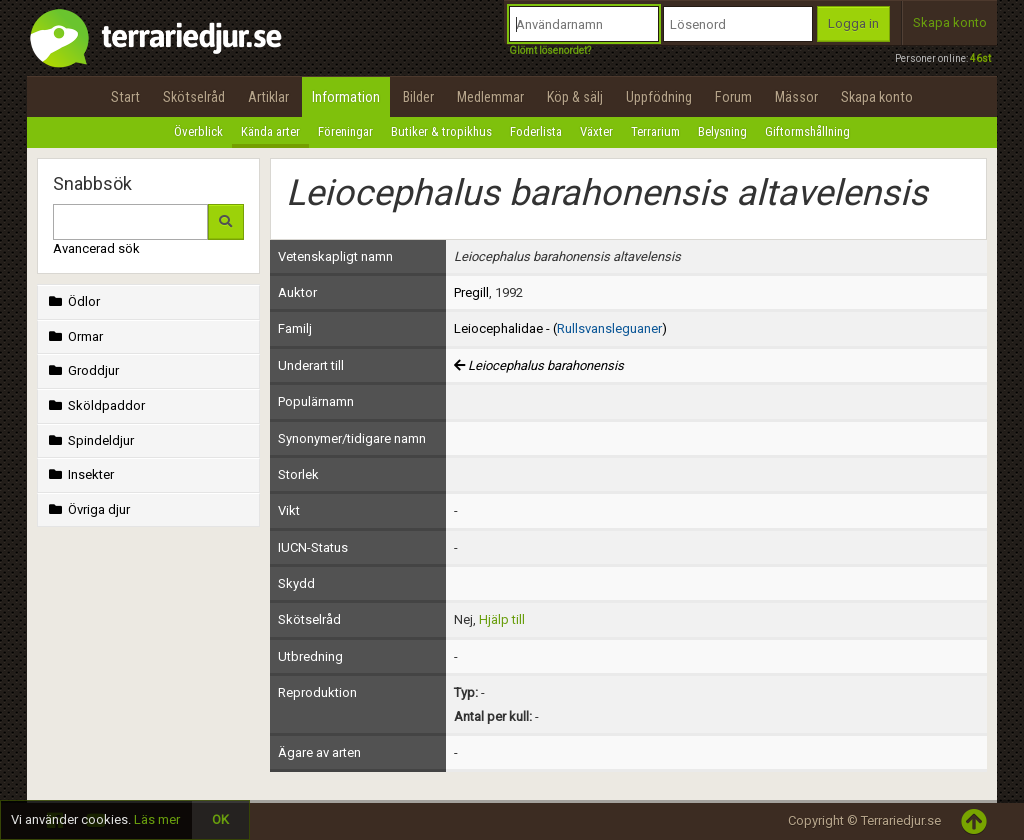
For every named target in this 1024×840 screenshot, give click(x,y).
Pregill (471, 292)
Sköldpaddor (95, 405)
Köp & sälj (575, 97)
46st (980, 58)
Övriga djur (87, 509)
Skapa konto (950, 22)
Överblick (198, 131)
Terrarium (655, 131)
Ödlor (72, 301)
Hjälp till (502, 619)
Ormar (74, 336)
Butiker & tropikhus (441, 131)
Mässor (796, 97)
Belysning (722, 131)
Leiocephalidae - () (560, 328)
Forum (733, 97)
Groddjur (82, 370)
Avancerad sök (96, 248)
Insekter (79, 474)
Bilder (418, 97)
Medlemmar (490, 97)
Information (346, 97)
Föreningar (345, 131)
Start (125, 97)
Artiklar (268, 97)
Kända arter (270, 131)
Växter (596, 131)
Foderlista (536, 131)
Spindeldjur (89, 440)
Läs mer (157, 819)
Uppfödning (659, 97)
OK (220, 819)
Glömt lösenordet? (550, 50)
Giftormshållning (807, 131)
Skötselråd (194, 97)
